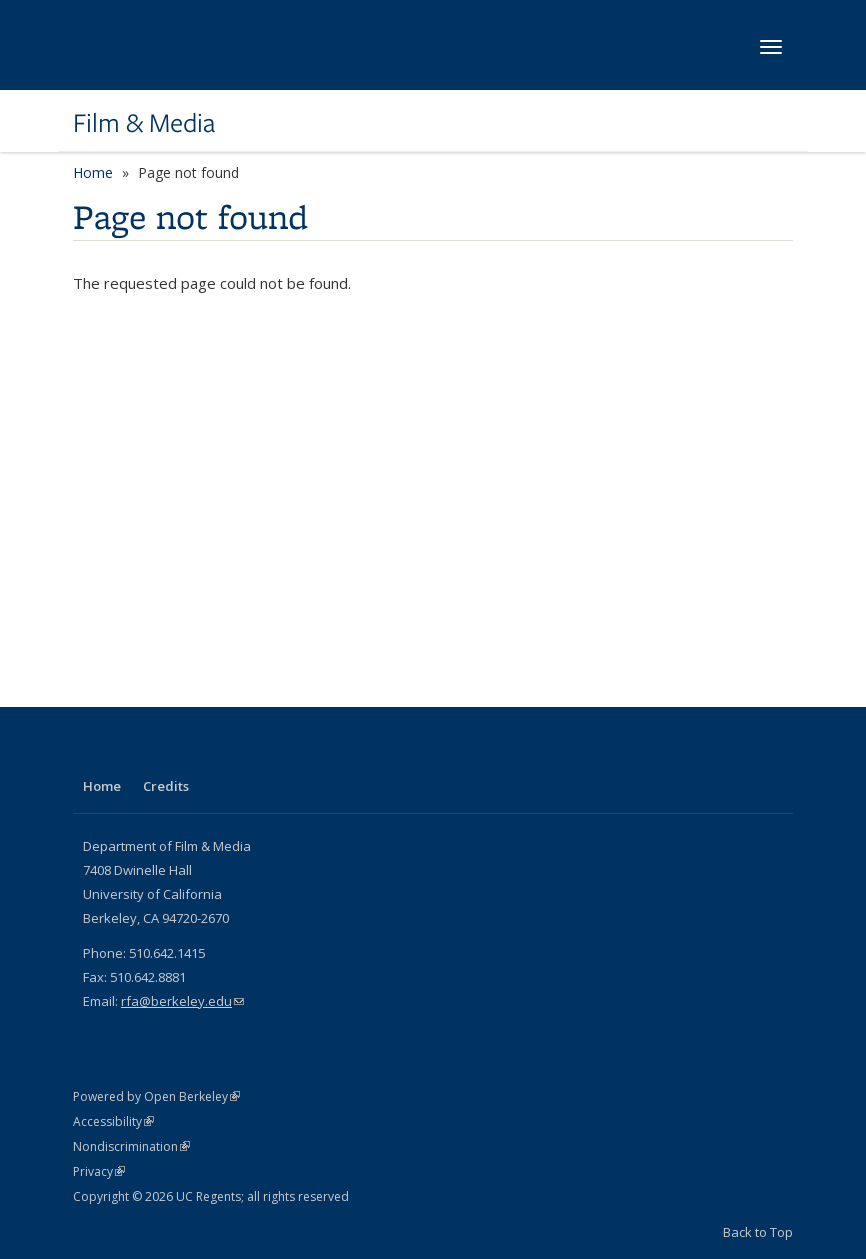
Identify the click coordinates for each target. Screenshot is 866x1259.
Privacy (99, 1171)
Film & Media (144, 123)
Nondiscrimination (131, 1146)
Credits (166, 786)
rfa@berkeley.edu (182, 1001)
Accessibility (113, 1121)
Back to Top (758, 1232)
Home (93, 172)
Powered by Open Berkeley (156, 1096)
